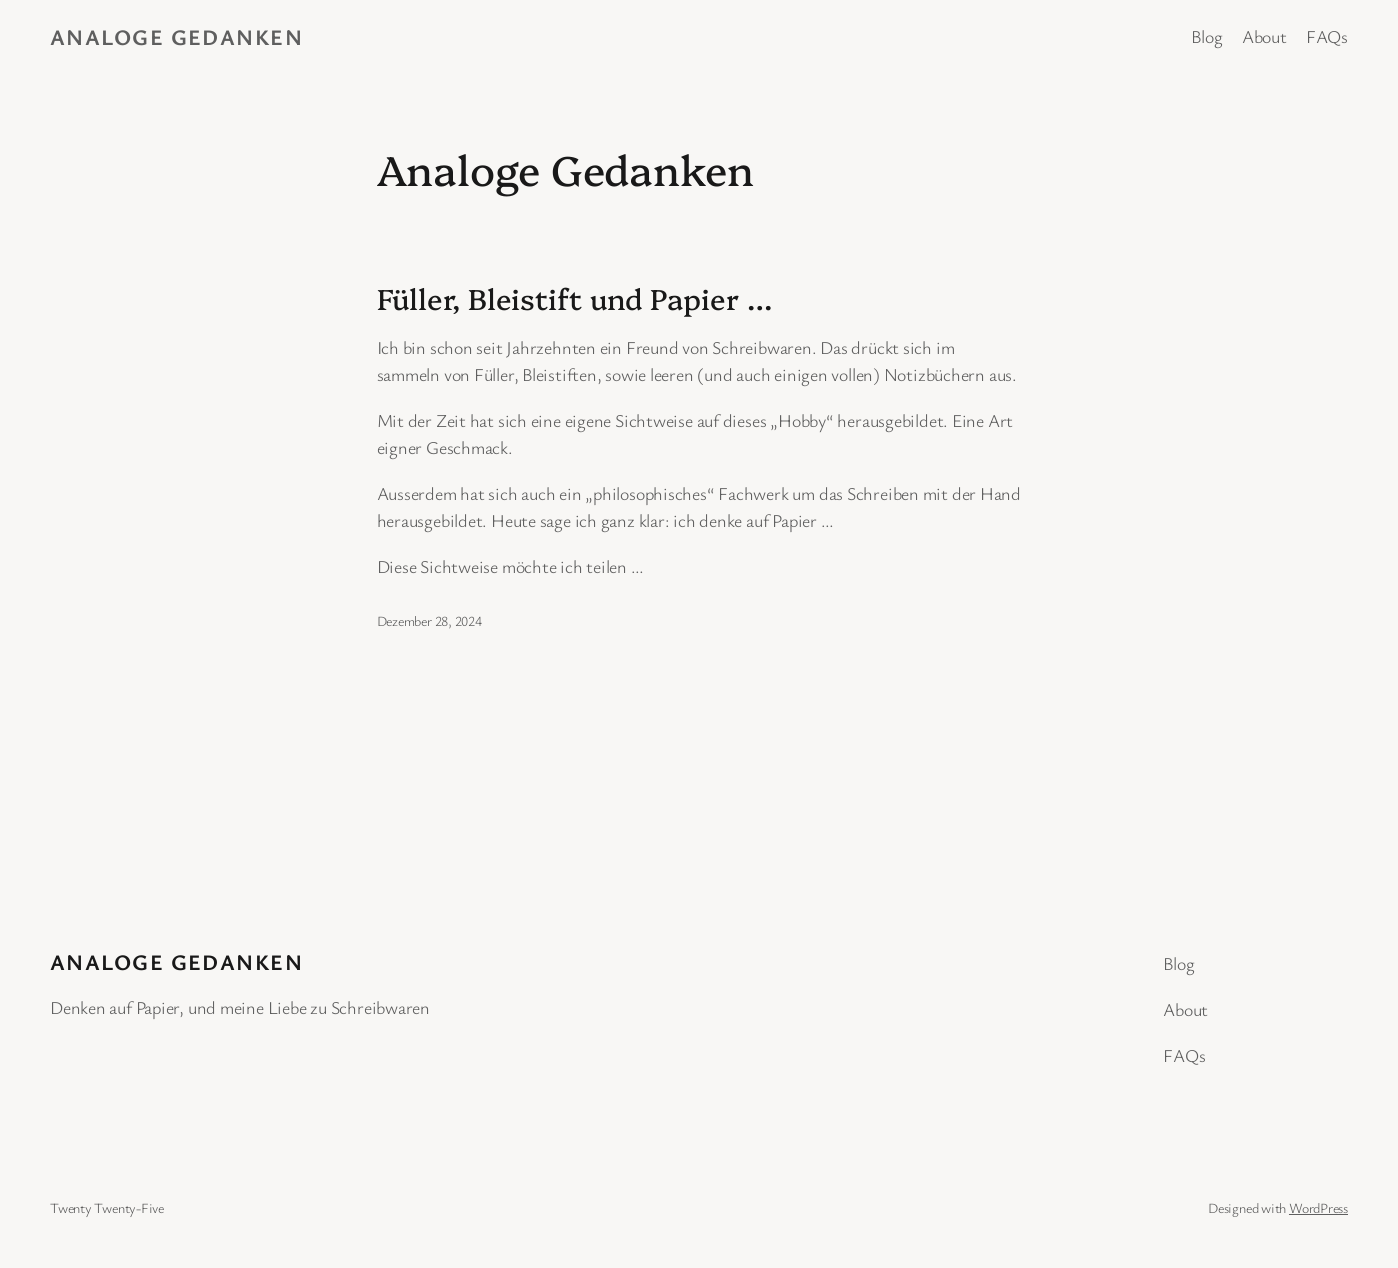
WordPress (1318, 1207)
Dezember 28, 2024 (429, 620)
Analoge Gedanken (176, 36)
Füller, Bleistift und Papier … (574, 298)
